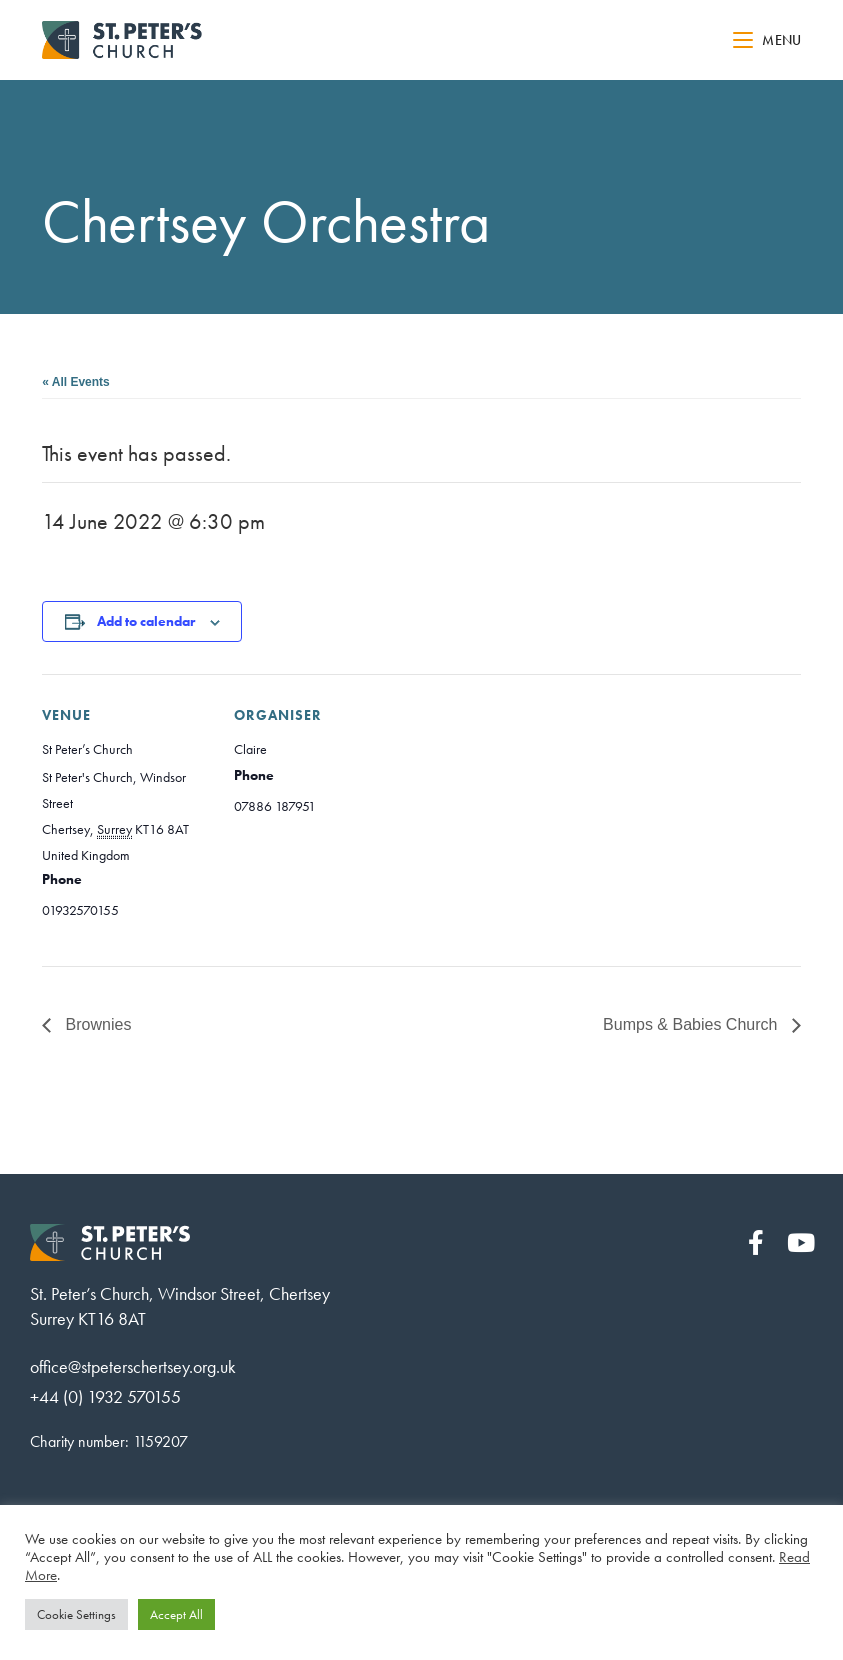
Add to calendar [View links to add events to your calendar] (146, 621)
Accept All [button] (176, 1614)
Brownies (96, 1024)
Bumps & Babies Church (692, 1024)
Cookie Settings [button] (76, 1614)
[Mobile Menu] (767, 40)
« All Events (76, 382)
